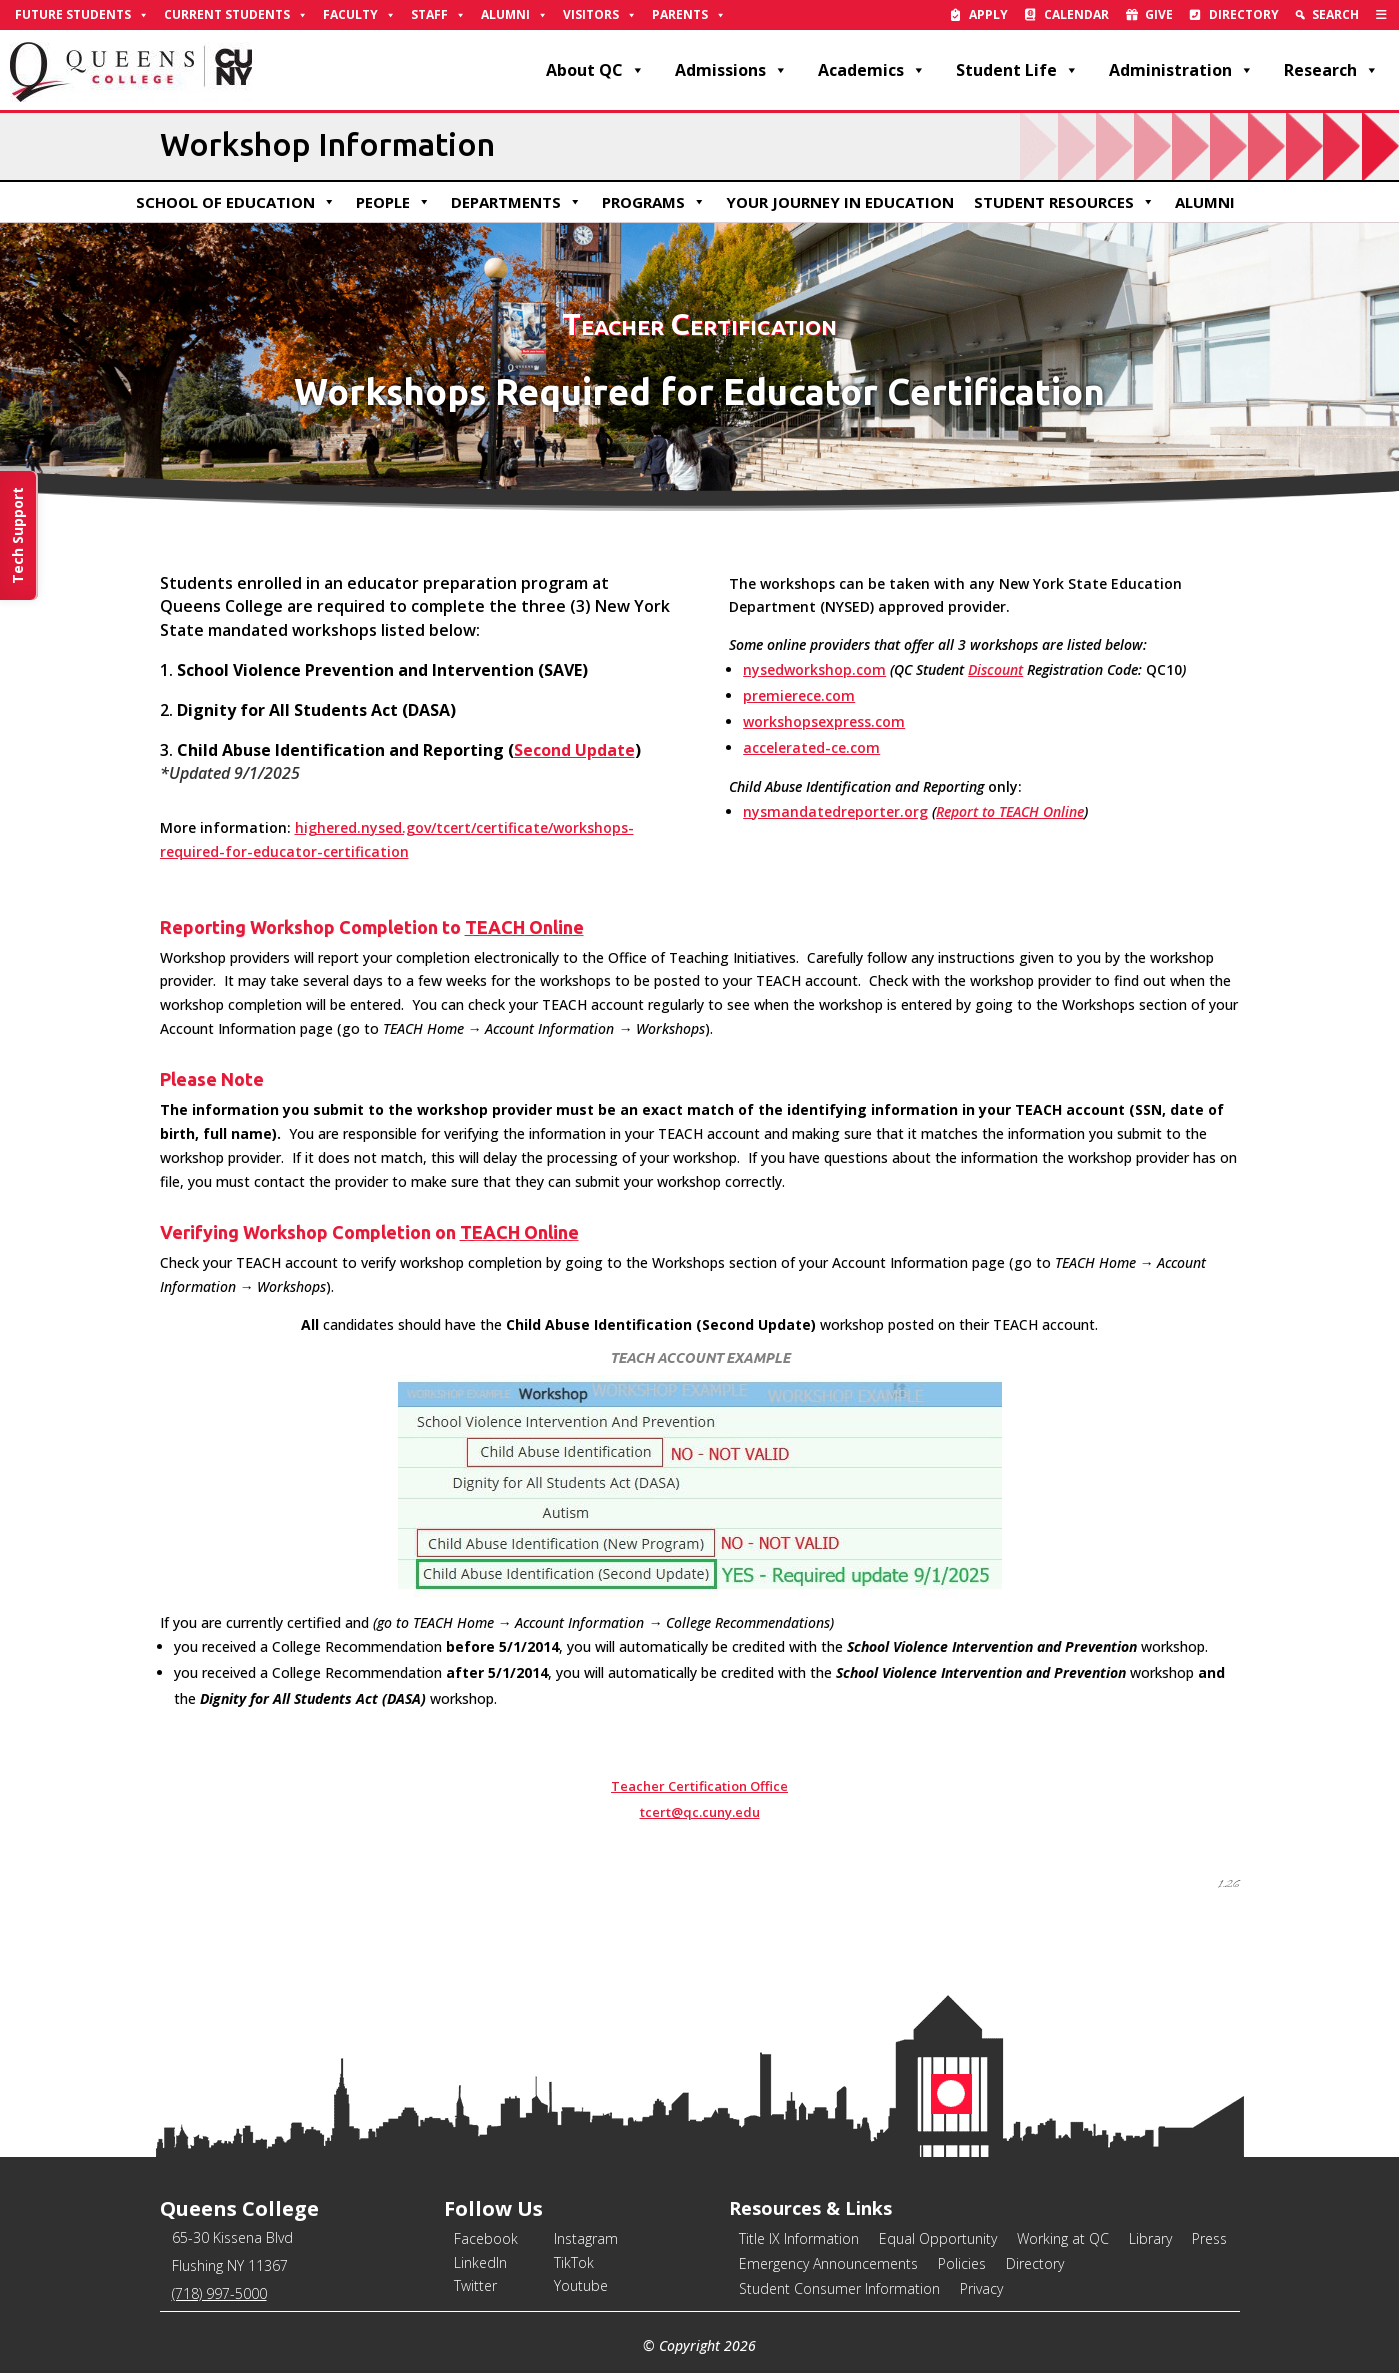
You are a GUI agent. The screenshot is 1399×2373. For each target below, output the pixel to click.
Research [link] (1331, 70)
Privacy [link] (981, 2288)
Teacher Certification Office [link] (699, 1786)
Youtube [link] (581, 2285)
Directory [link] (1244, 14)
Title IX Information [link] (799, 2238)
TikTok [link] (574, 2262)
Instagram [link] (586, 2238)
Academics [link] (872, 70)
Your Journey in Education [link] (840, 202)
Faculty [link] (359, 15)
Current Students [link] (236, 15)
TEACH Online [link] (524, 927)
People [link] (393, 202)
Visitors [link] (600, 15)
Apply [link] (988, 14)
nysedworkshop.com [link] (814, 669)
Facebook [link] (486, 2238)
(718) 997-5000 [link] (219, 2293)
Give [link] (1159, 14)
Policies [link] (962, 2263)
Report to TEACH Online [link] (1010, 811)
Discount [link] (995, 669)
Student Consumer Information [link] (839, 2288)
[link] (1381, 15)
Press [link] (1209, 2238)
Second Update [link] (574, 750)
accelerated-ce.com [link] (811, 747)
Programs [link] (654, 202)
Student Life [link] (1017, 70)
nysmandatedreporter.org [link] (835, 811)
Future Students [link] (82, 15)
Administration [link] (1181, 70)
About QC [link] (595, 70)
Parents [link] (689, 15)
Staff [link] (438, 15)
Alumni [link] (514, 15)
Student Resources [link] (1064, 202)
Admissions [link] (731, 70)
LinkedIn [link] (480, 2262)
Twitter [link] (475, 2285)
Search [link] (1335, 14)
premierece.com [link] (799, 695)
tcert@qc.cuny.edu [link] (700, 1812)
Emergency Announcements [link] (828, 2263)
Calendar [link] (1076, 14)
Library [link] (1150, 2238)
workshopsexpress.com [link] (824, 721)
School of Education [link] (236, 202)
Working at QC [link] (1063, 2238)
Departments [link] (516, 202)
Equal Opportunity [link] (938, 2238)
